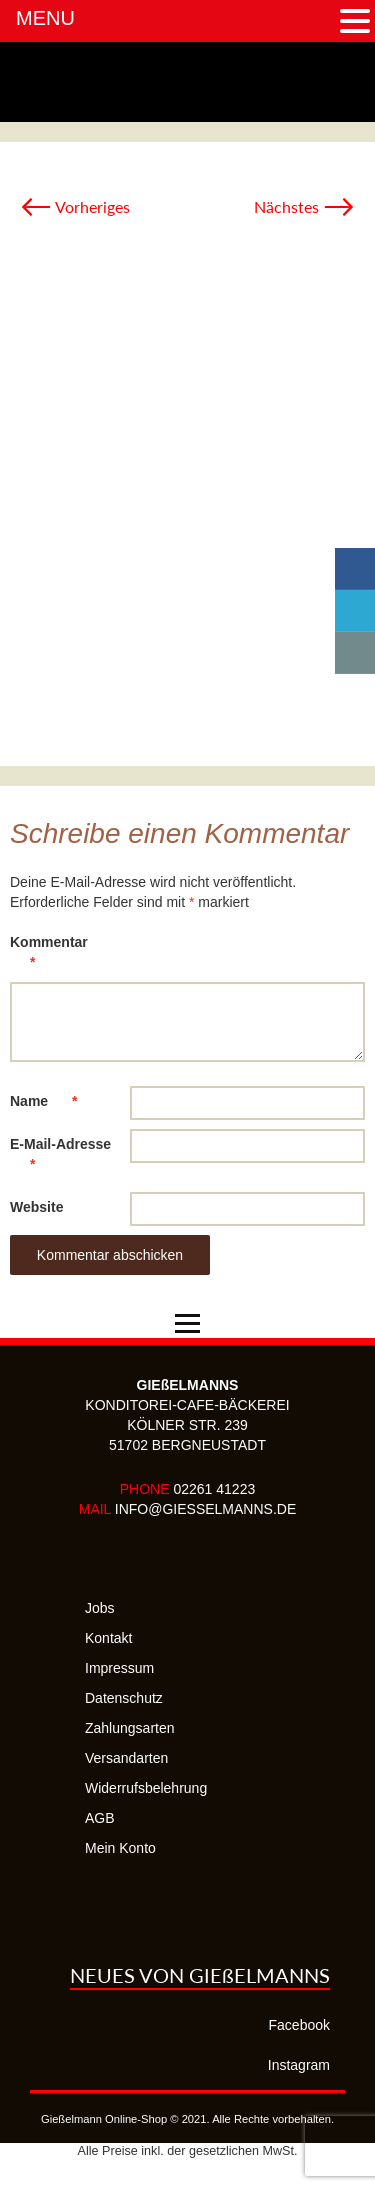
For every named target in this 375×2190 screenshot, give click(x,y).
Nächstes (304, 206)
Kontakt (108, 1638)
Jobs (100, 1608)
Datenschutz (124, 1698)
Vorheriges (75, 206)
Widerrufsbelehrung (146, 1788)
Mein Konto (120, 1848)
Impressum (119, 1668)
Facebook (299, 2025)
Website (36, 1207)
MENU (45, 18)
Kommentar (49, 955)
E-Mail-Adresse (60, 1157)
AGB (100, 1818)
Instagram (299, 2065)
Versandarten (126, 1758)
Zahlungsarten (130, 1728)
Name (53, 1101)
